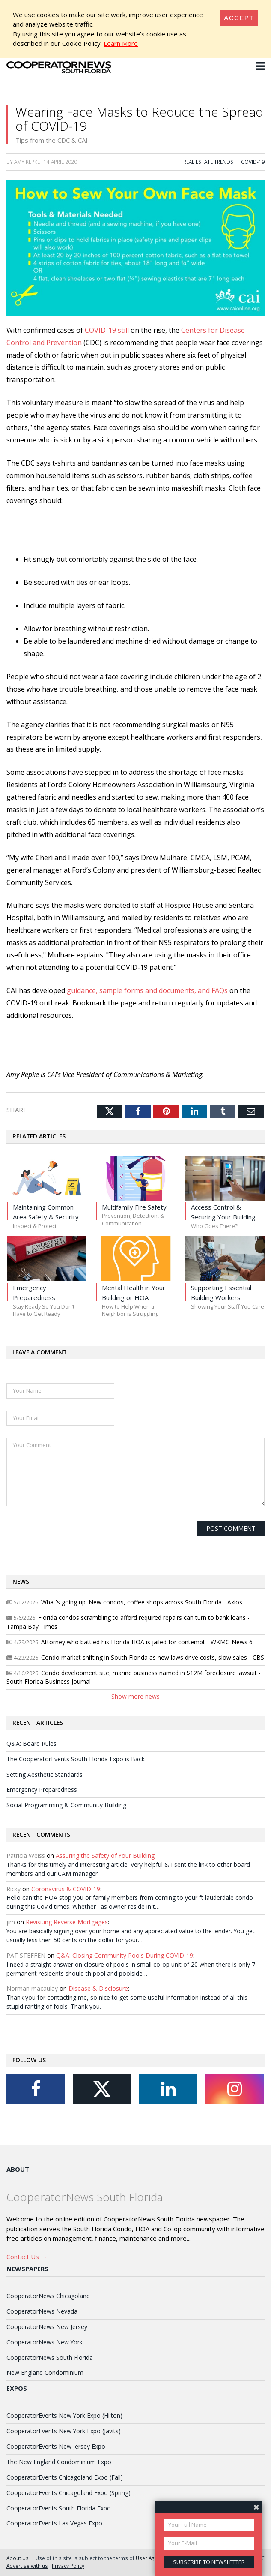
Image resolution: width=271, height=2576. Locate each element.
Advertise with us (27, 2565)
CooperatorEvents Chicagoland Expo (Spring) (68, 2493)
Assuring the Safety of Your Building (105, 1855)
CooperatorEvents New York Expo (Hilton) (64, 2415)
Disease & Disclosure (98, 1988)
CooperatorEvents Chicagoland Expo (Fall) (64, 2477)
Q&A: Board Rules (31, 1743)
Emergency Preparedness (41, 1789)
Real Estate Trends (208, 161)
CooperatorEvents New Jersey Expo (55, 2446)
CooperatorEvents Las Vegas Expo (54, 2523)
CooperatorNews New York (44, 2342)
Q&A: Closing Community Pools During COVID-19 (124, 1955)
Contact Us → (26, 2256)
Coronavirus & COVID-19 (65, 1889)
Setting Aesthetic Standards (44, 1774)
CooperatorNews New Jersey (46, 2327)
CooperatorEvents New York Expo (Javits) (63, 2431)
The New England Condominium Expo (58, 2462)
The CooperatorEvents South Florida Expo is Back (75, 1759)
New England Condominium (44, 2372)
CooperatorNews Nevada (41, 2311)
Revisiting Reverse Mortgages (67, 1922)
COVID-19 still (107, 330)
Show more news (135, 1696)
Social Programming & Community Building (66, 1805)
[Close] (239, 18)
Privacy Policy (68, 2565)
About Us (17, 2558)
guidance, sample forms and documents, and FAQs (147, 990)
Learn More (121, 43)
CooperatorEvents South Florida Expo (58, 2508)
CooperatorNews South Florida (49, 2357)
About (17, 2169)
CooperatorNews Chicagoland (48, 2296)
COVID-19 (253, 161)
